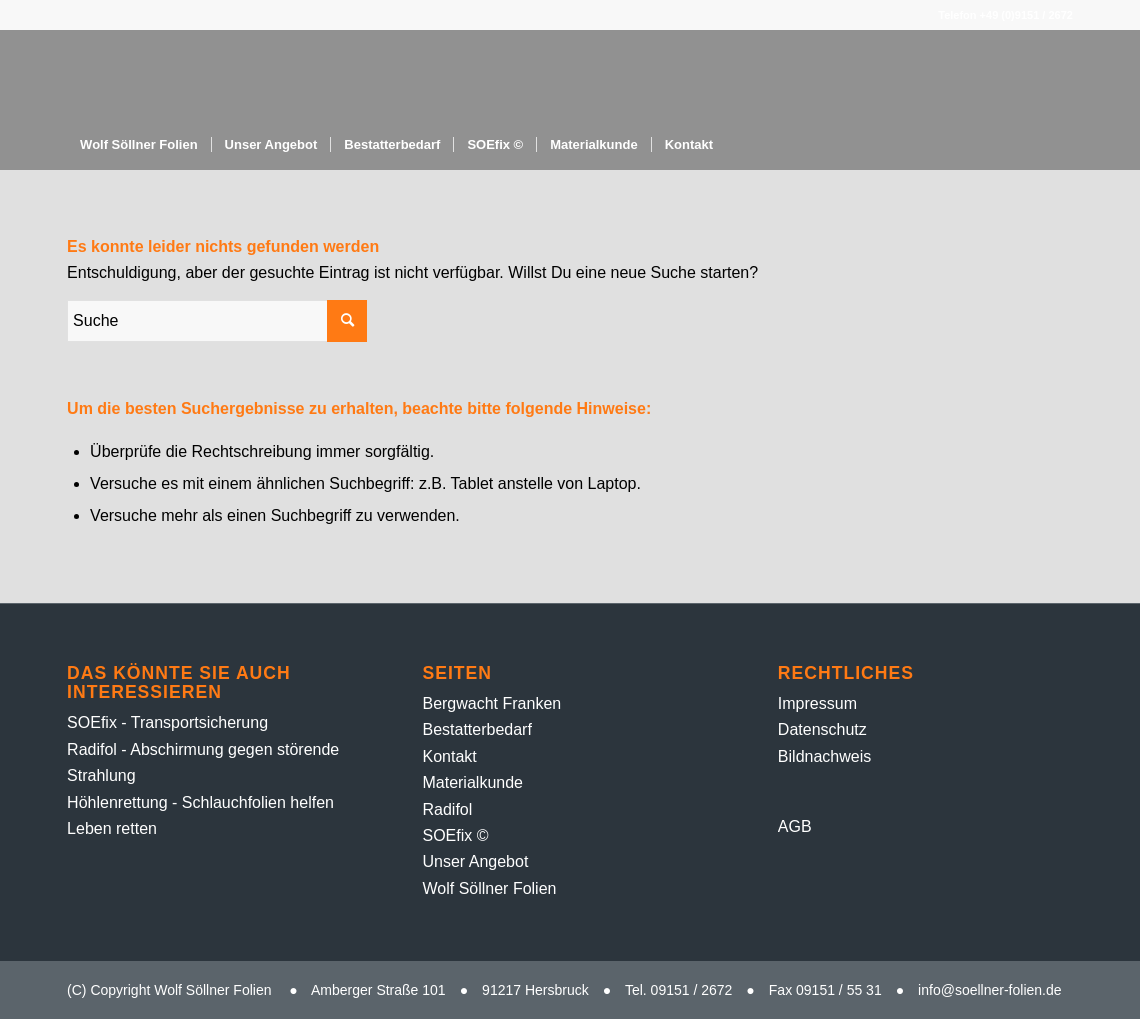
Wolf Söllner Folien (489, 888)
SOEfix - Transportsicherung (167, 722)
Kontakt (449, 756)
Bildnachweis (824, 756)
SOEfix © (455, 835)
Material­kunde (472, 782)
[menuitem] (138, 145)
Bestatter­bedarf (476, 729)
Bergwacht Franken (491, 703)
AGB (795, 826)
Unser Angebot (475, 861)
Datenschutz (822, 729)
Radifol (447, 809)
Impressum (817, 703)
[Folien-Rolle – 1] (298, 75)
